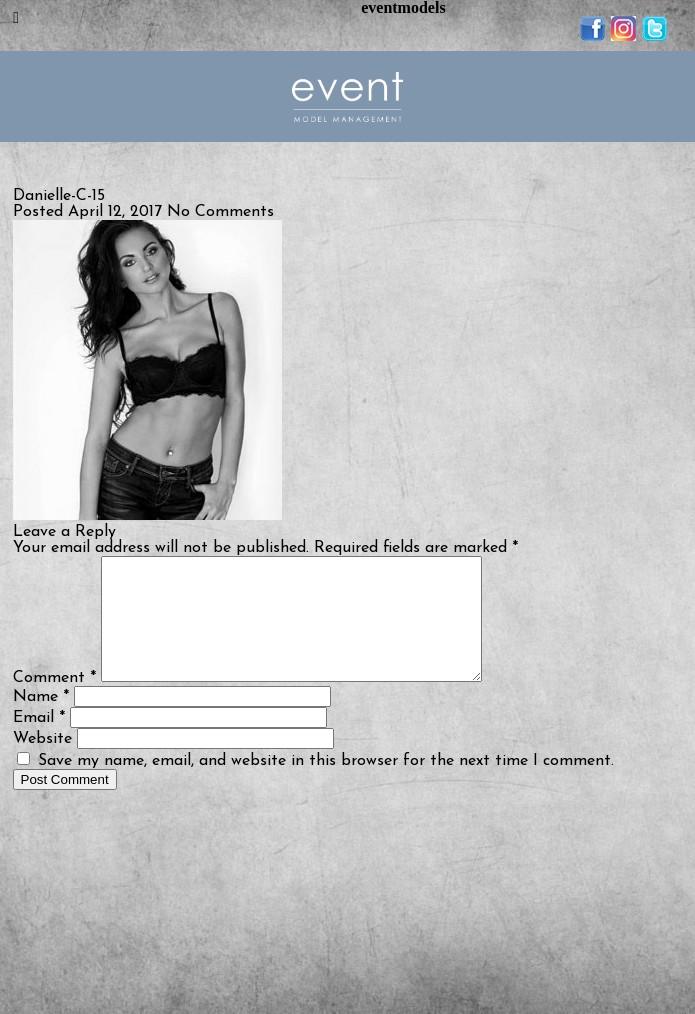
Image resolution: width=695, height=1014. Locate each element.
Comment (54, 702)
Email (39, 742)
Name (41, 721)
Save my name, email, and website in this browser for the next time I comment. (326, 785)
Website (42, 763)
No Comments (220, 212)
